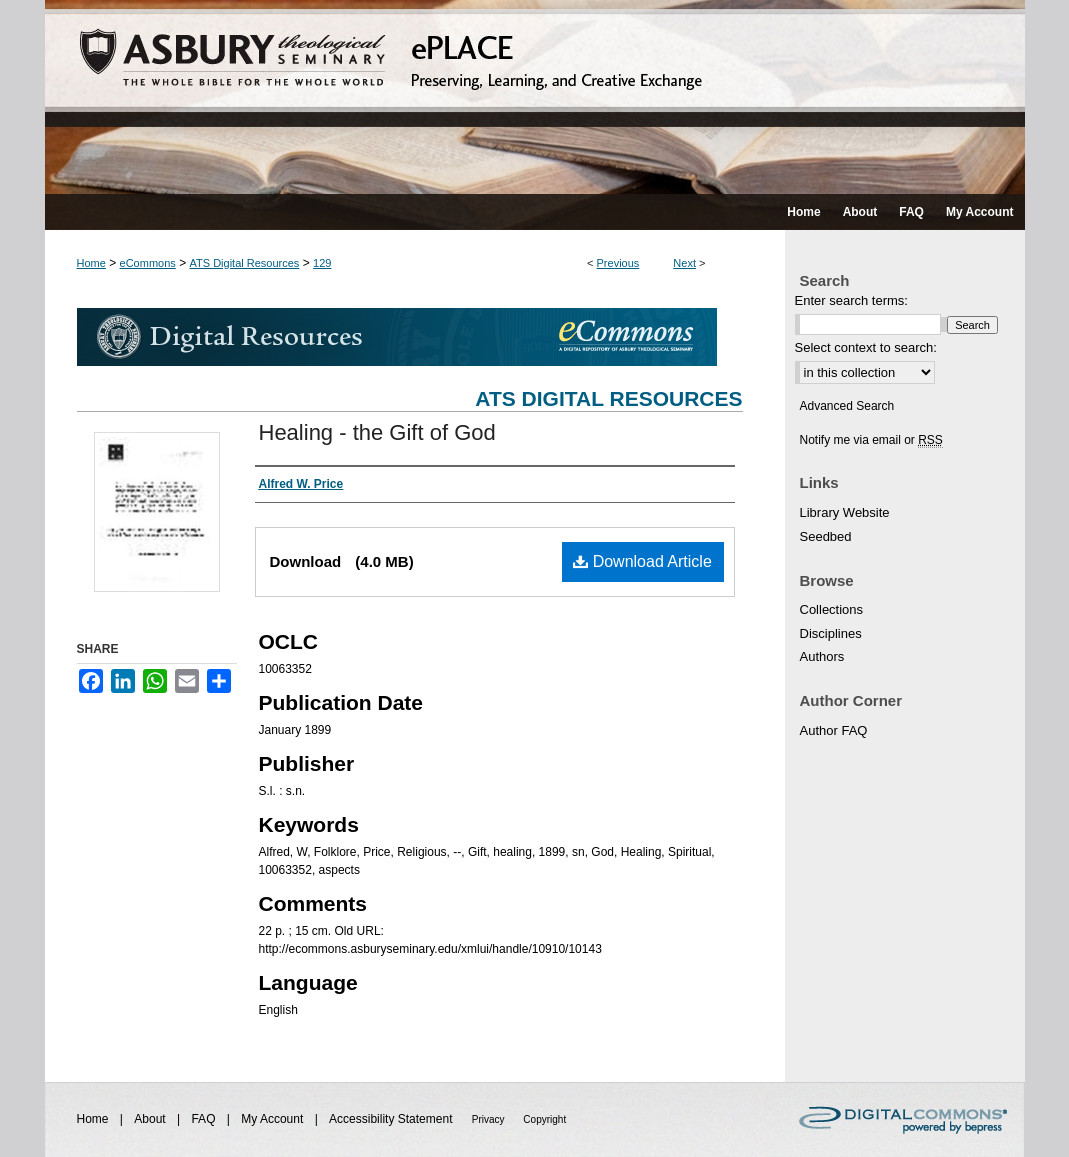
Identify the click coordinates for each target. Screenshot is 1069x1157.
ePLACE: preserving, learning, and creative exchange (535, 97)
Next (684, 263)
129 (322, 263)
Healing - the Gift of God (377, 432)
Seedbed (826, 536)
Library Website (845, 512)
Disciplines (831, 633)
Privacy (490, 1119)
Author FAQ (834, 730)
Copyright (544, 1119)
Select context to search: (866, 347)
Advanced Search (847, 406)
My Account (273, 1119)
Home (91, 263)
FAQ (204, 1119)
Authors (822, 656)
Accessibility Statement (392, 1119)
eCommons (148, 263)
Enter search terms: (851, 300)
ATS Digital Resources (245, 263)
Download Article (642, 561)
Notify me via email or (871, 440)
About (151, 1119)
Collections (832, 609)
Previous (618, 263)
